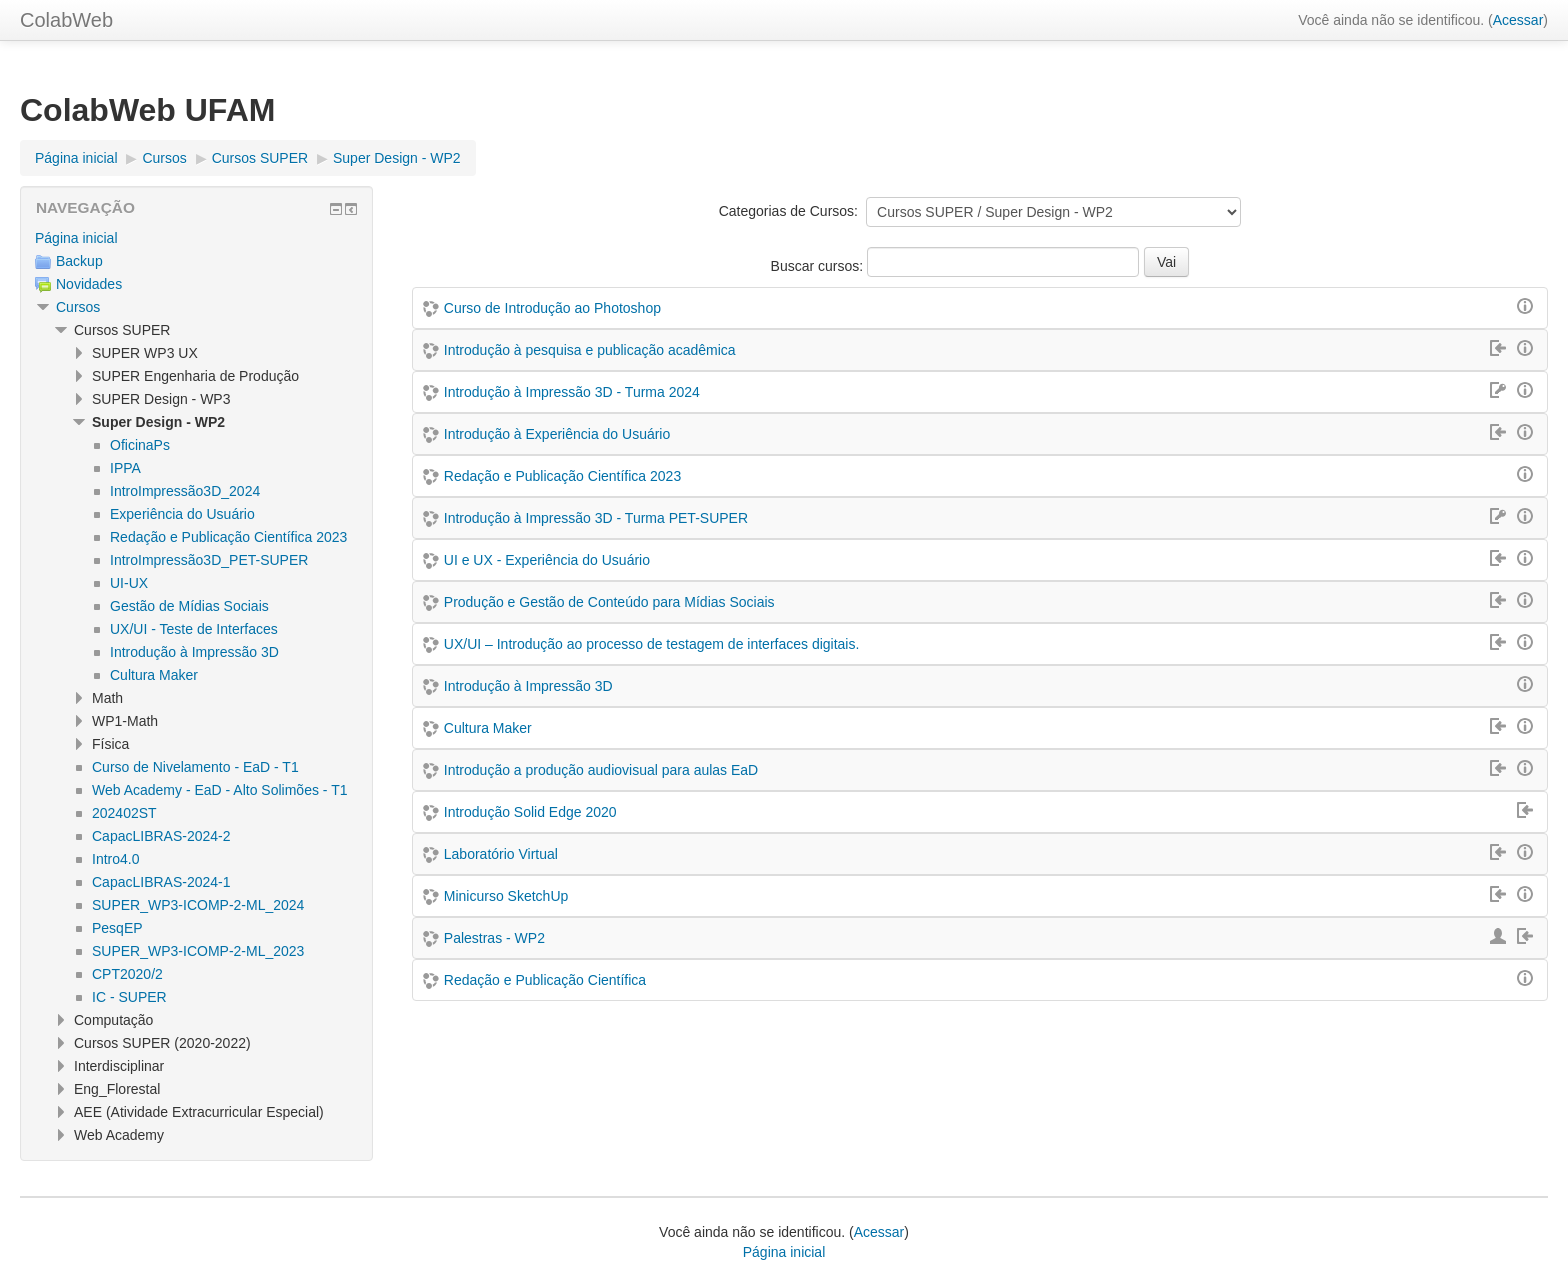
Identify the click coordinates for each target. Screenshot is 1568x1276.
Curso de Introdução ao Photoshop (552, 308)
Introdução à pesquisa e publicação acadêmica (590, 350)
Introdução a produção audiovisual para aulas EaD (601, 770)
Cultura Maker (488, 728)
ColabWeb (66, 20)
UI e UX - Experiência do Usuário (547, 560)
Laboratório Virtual (501, 854)
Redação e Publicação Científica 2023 (562, 476)
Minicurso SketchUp (506, 896)
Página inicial (76, 238)
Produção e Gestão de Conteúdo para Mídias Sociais (609, 602)
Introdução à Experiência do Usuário (557, 434)
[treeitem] (196, 238)
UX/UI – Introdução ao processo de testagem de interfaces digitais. (652, 644)
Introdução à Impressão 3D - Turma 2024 (572, 392)
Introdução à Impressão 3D (528, 686)
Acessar (1518, 20)
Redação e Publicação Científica (545, 980)
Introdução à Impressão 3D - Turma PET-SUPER (596, 518)
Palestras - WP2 (494, 938)
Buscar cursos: (819, 266)
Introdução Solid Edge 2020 (530, 812)
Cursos (78, 307)
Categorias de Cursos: (788, 211)
